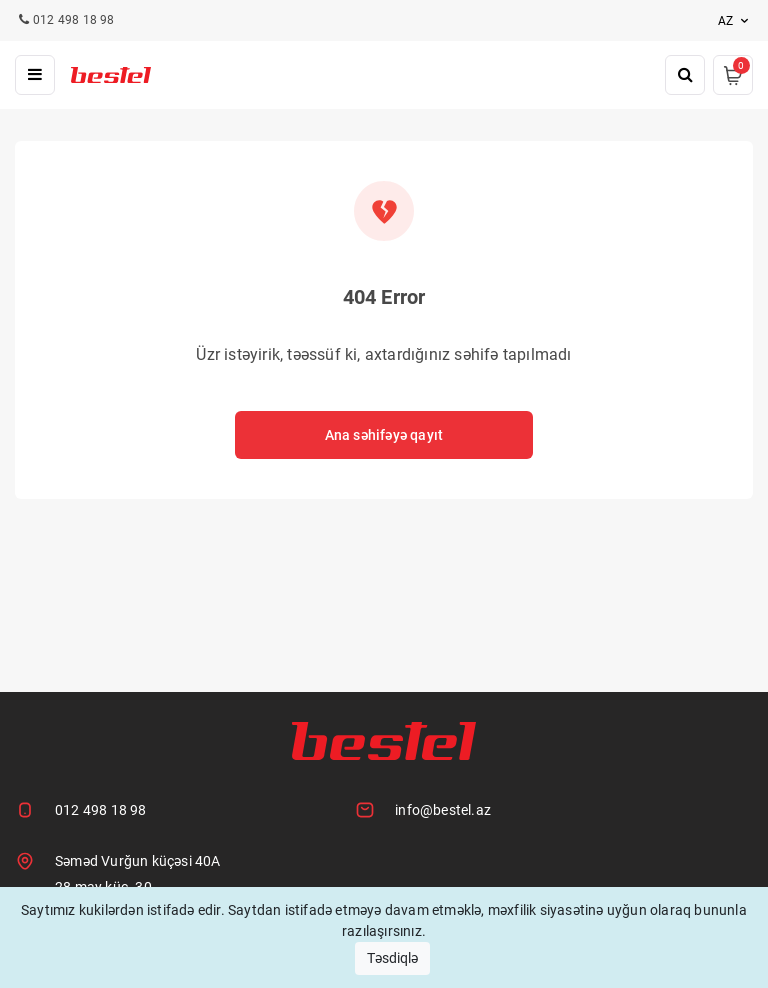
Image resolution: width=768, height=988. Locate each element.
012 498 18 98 (101, 810)
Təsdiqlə (392, 958)
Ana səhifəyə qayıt (384, 435)
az (735, 21)
